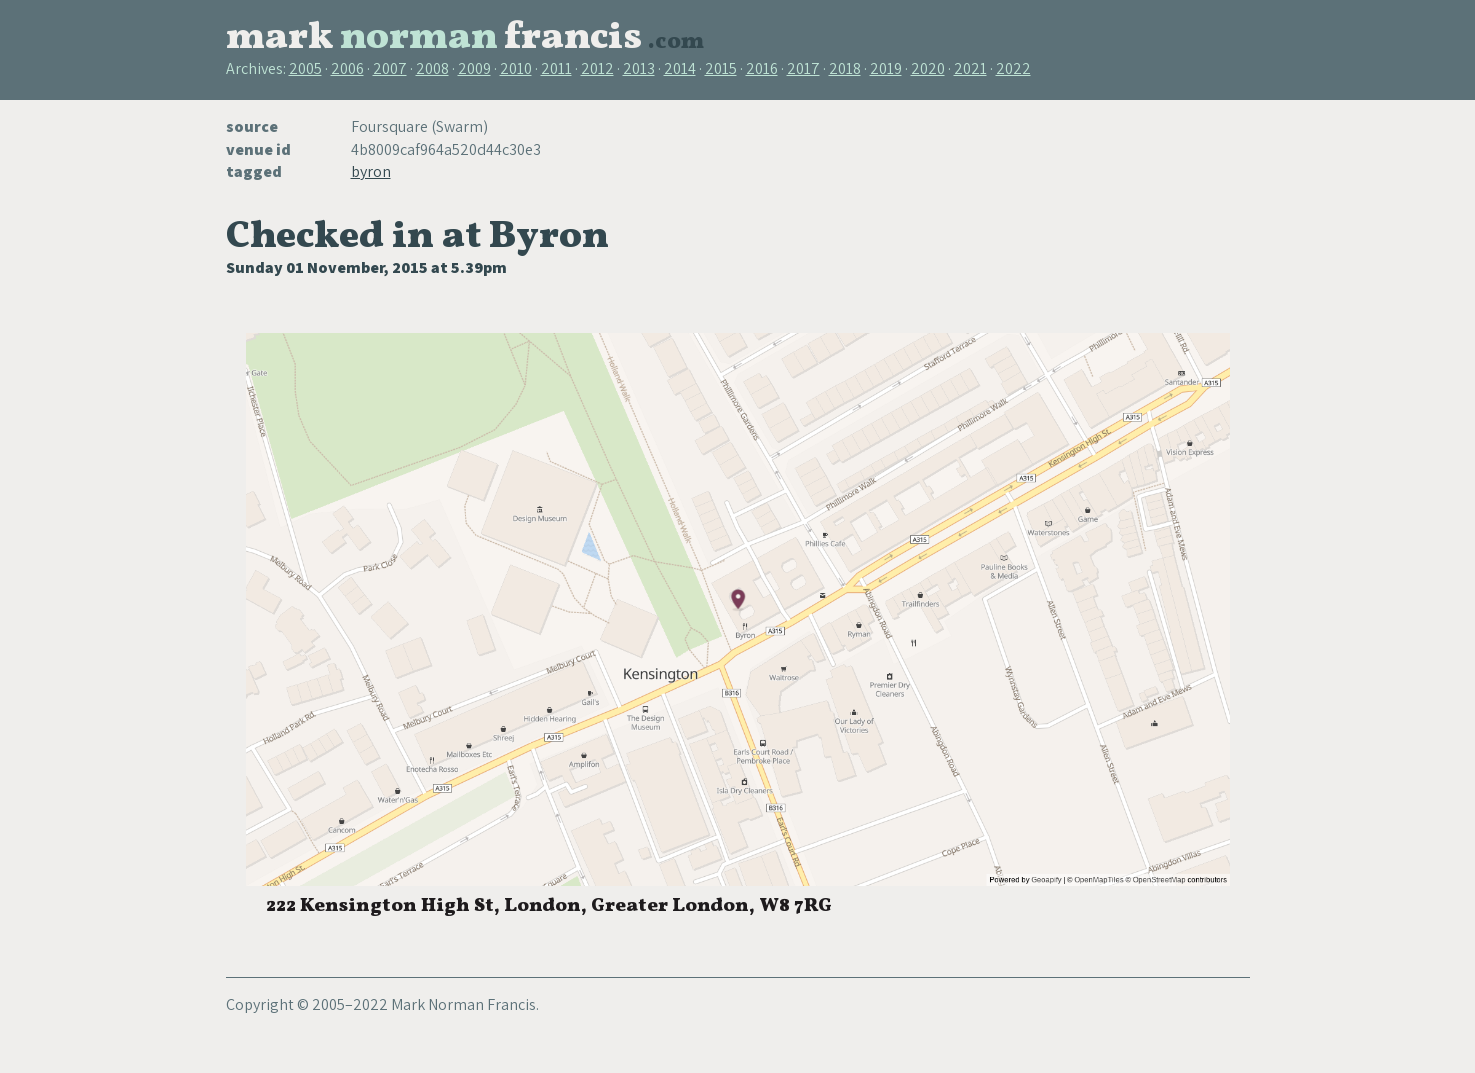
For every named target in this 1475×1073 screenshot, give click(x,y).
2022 (1013, 68)
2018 (845, 68)
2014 (680, 68)
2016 (762, 68)
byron (371, 171)
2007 (390, 68)
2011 (556, 68)
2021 (970, 68)
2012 (597, 68)
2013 (639, 68)
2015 (721, 68)
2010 (516, 68)
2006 (347, 68)
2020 (928, 68)
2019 (886, 68)
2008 (432, 68)
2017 (803, 68)
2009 (474, 68)
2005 (305, 68)
